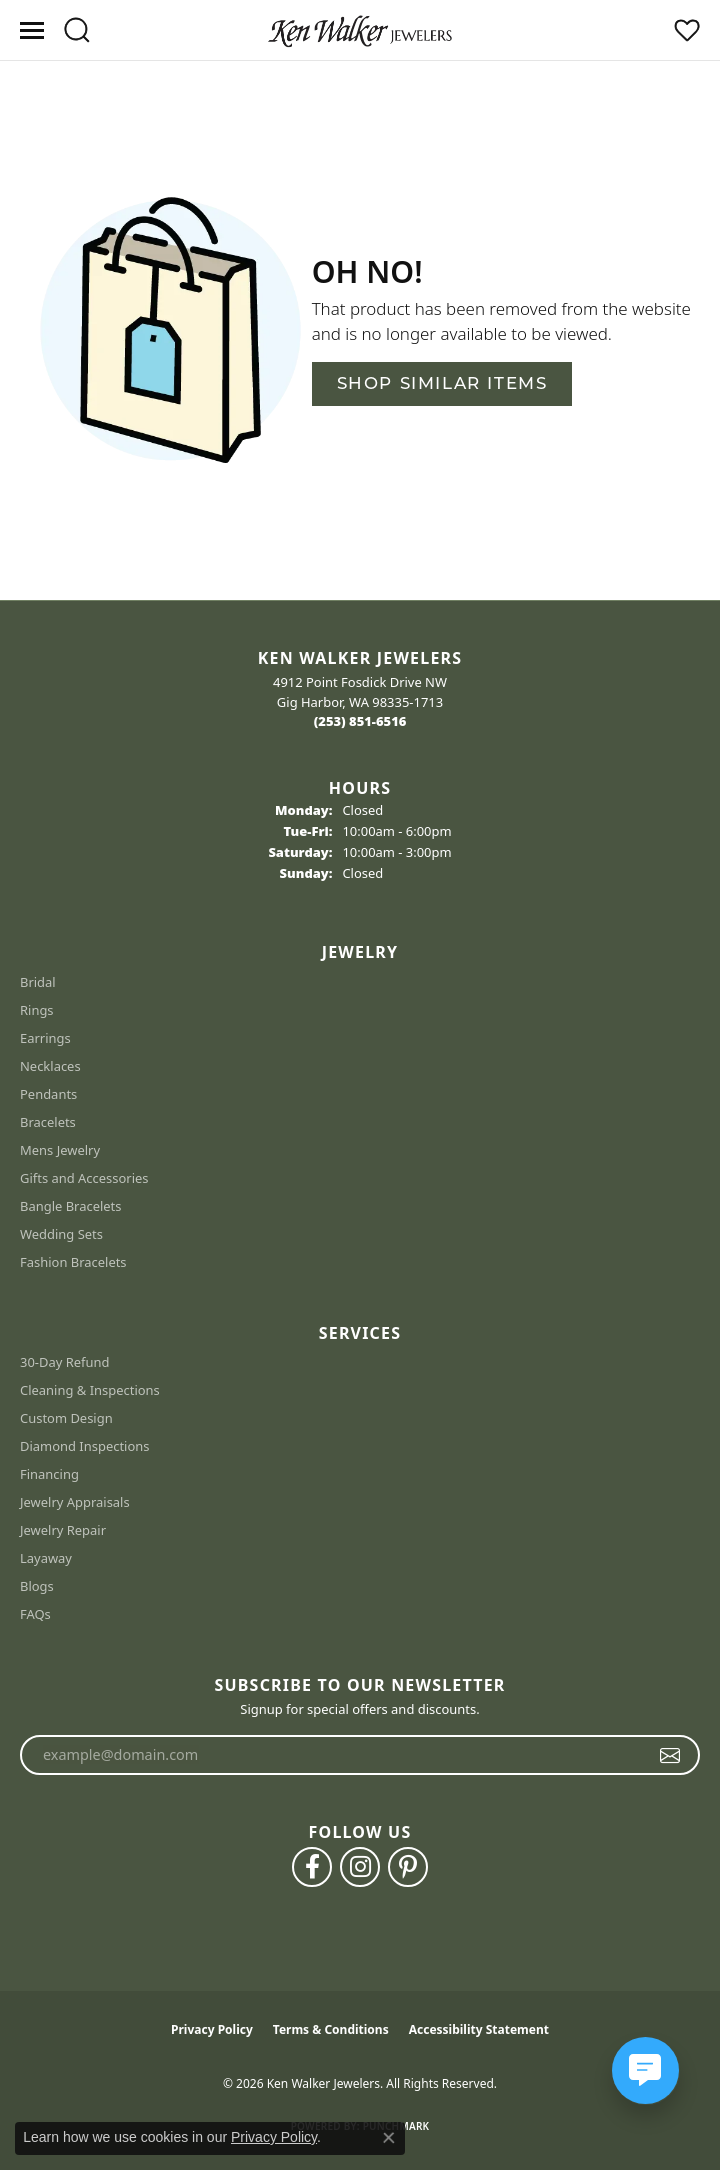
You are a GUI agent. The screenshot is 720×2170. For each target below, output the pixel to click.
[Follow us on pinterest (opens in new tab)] (408, 1867)
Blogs (37, 1586)
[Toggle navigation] (32, 30)
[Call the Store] (360, 721)
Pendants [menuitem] (48, 1094)
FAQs (35, 1614)
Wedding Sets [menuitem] (61, 1234)
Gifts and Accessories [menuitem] (84, 1178)
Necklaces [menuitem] (50, 1066)
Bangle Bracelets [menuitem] (71, 1206)
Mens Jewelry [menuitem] (60, 1150)
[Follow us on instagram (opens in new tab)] (360, 1867)
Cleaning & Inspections (90, 1390)
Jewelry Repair (63, 1530)
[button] (76, 30)
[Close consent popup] (389, 2138)
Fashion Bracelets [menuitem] (73, 1262)
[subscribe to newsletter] (670, 1755)
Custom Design (66, 1418)
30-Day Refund (64, 1362)
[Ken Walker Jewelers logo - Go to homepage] (360, 30)
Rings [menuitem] (37, 1010)
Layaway (46, 1558)
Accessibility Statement (479, 2029)
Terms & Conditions (331, 2029)
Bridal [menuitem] (38, 982)
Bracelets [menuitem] (48, 1122)
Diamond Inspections (85, 1446)
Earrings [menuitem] (45, 1038)
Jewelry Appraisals (75, 1502)
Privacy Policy (212, 2029)
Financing (49, 1474)
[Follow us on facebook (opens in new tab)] (312, 1867)
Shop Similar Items (442, 383)
